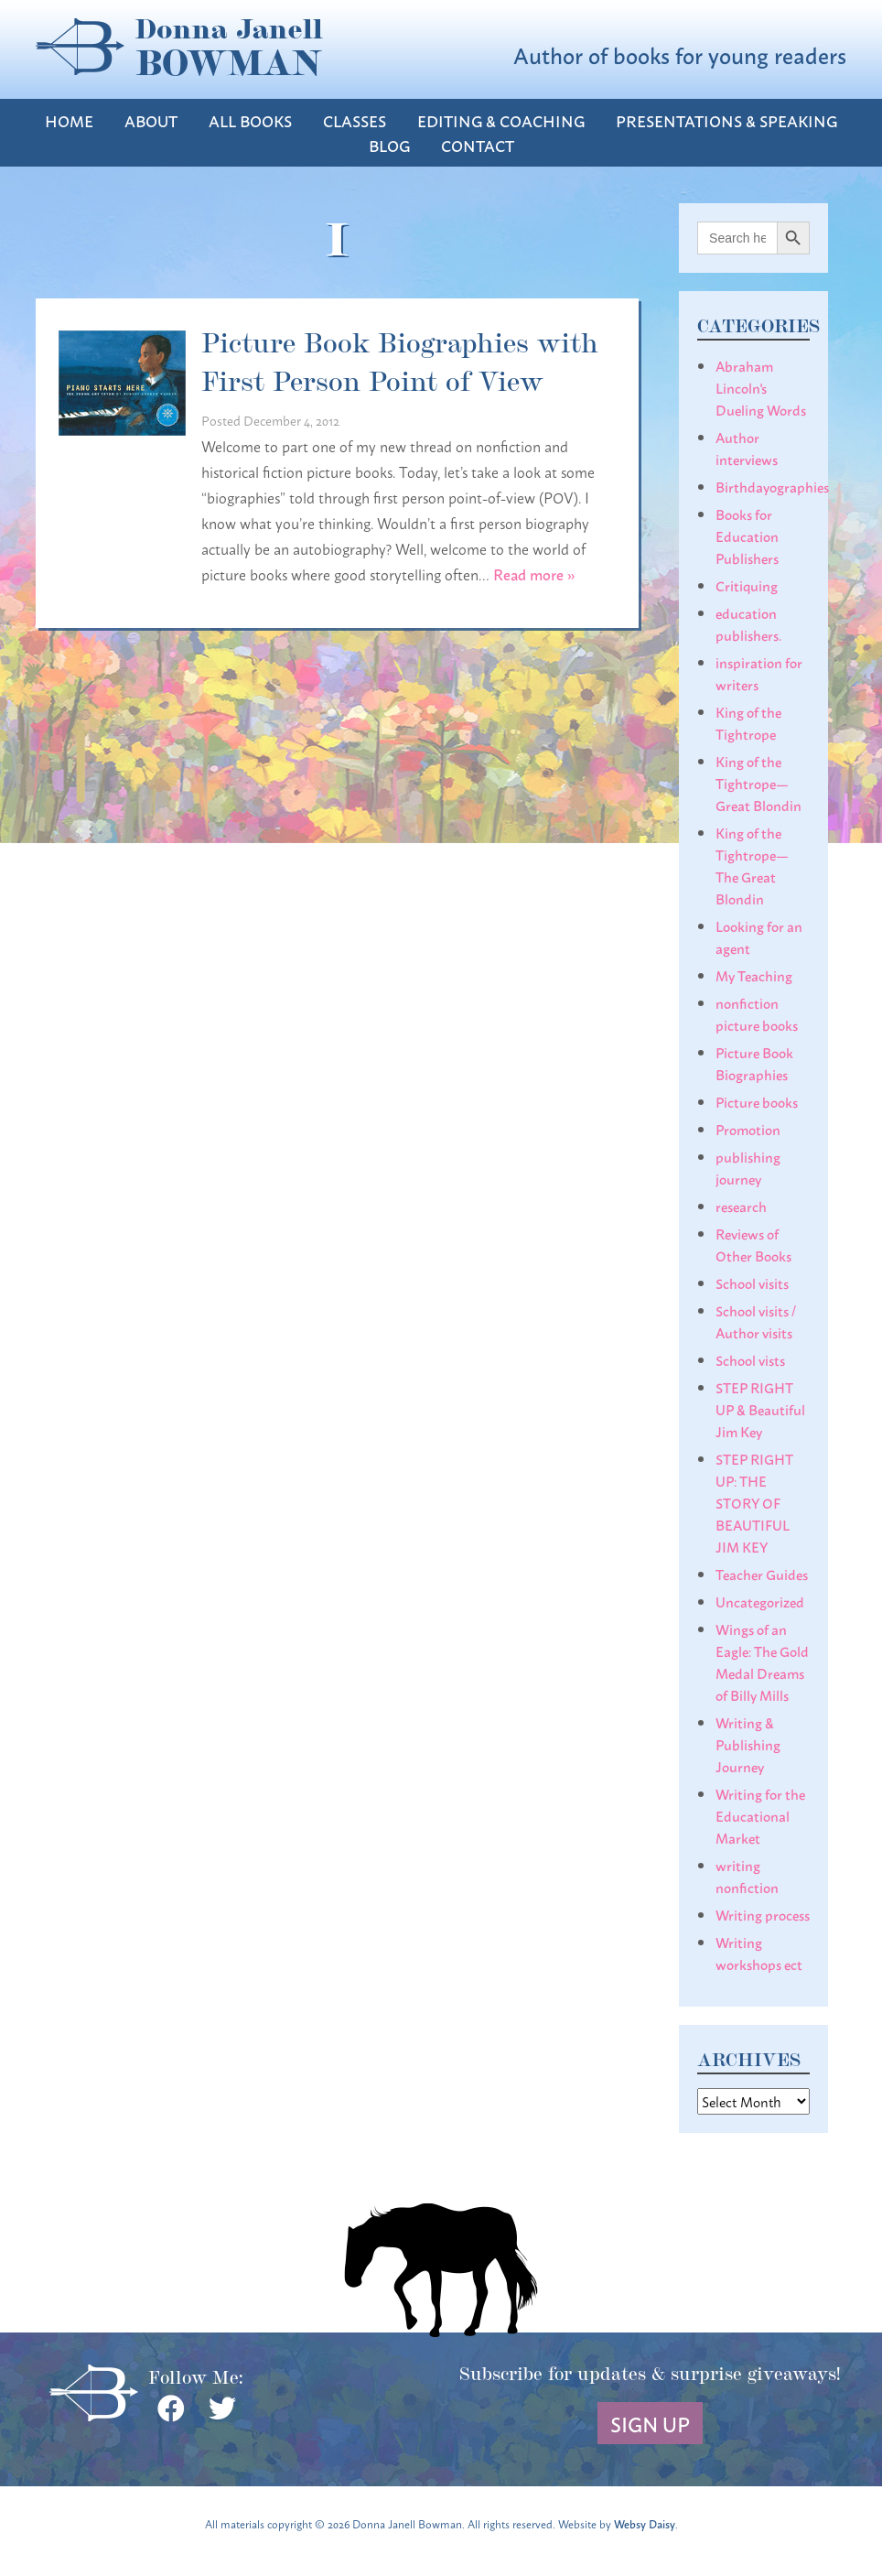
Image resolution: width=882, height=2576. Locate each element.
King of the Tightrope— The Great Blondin (752, 865)
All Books (250, 120)
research (741, 1206)
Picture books (756, 1101)
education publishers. (748, 623)
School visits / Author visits (755, 1321)
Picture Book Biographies (754, 1063)
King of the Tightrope (748, 722)
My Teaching (753, 975)
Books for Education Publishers (747, 535)
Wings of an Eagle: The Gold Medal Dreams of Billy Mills (762, 1661)
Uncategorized (759, 1601)
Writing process (762, 1914)
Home (69, 120)
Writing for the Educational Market (760, 1815)
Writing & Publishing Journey (747, 1744)
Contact (477, 145)
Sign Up (650, 2423)
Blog (389, 145)
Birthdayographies (772, 486)
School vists (750, 1359)
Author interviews (746, 448)
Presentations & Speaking (726, 120)
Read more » (534, 573)
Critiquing (746, 585)
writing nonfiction (747, 1876)
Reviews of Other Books (753, 1244)
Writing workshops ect (758, 1953)
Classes (354, 120)
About (150, 120)
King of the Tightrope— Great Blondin (758, 783)
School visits (752, 1282)
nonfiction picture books (756, 1013)
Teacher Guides (761, 1574)
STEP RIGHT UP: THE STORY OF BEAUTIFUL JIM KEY (754, 1502)
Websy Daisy (644, 2523)
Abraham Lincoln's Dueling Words (760, 387)
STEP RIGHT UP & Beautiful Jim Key (760, 1409)
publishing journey (747, 1167)
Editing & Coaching (501, 120)
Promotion (747, 1129)
